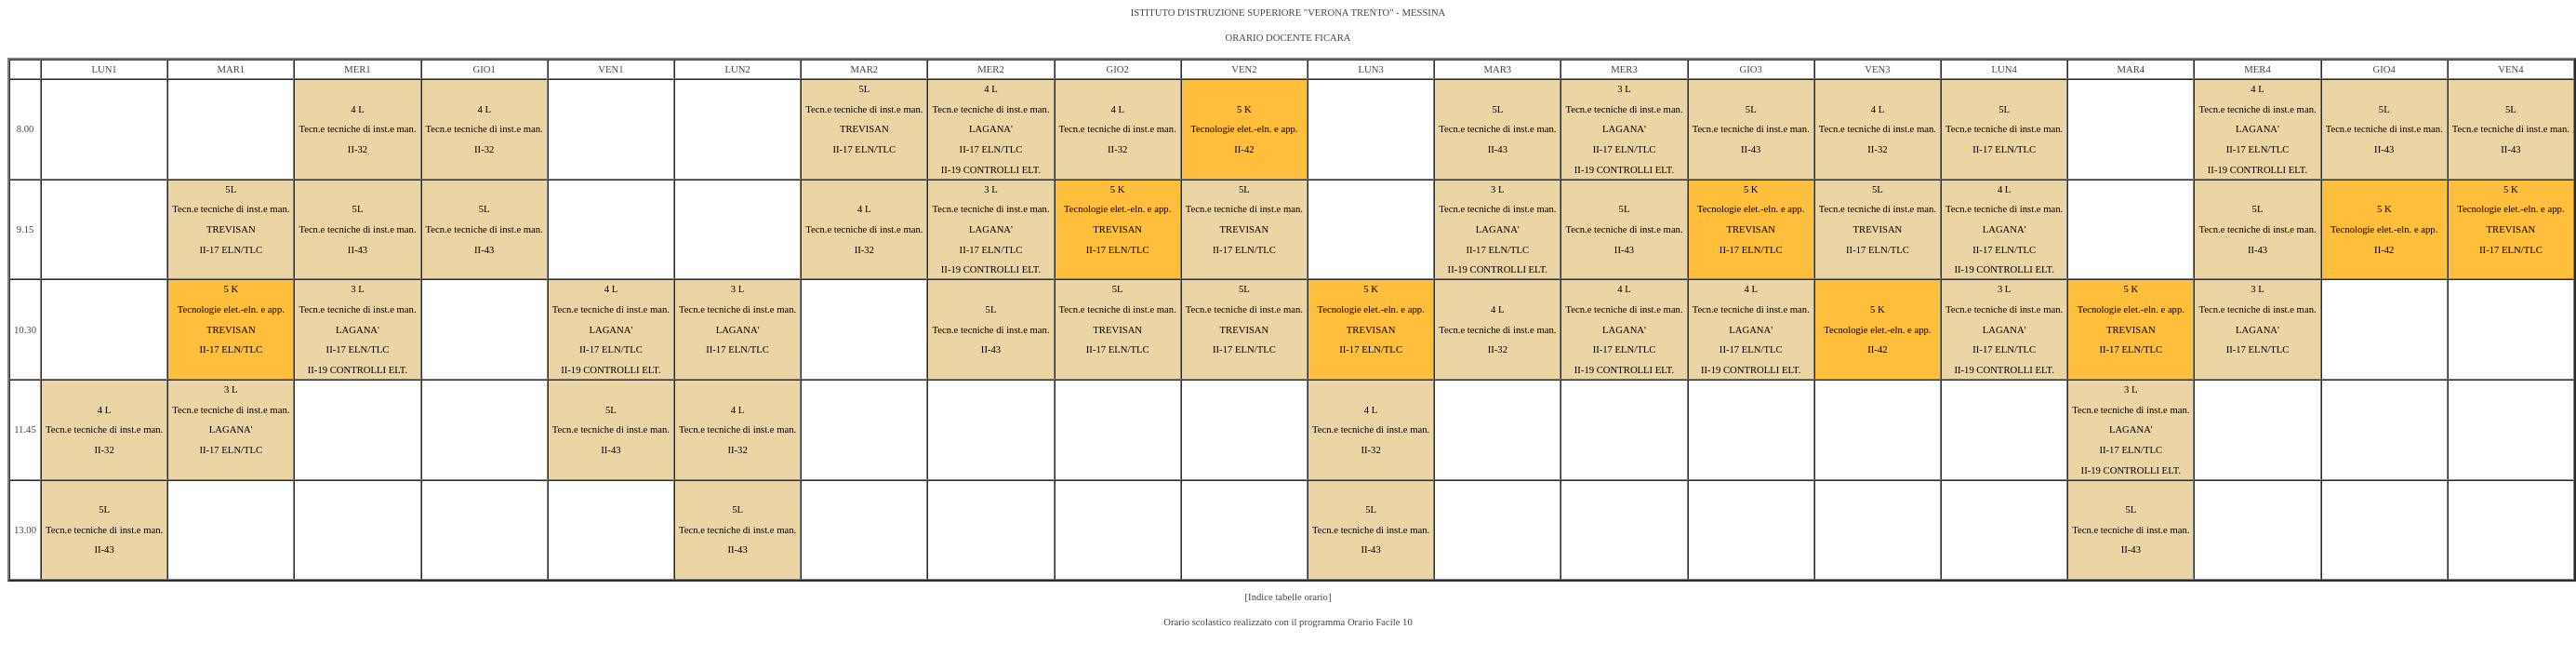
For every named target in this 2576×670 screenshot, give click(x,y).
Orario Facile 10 (1380, 622)
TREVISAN (864, 129)
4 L (358, 109)
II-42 (1244, 149)
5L (864, 89)
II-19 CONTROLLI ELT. (991, 170)
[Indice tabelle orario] (1288, 597)
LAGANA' (991, 129)
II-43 (1497, 149)
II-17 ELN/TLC (864, 149)
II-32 (357, 149)
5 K (1244, 109)
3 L (1624, 89)
